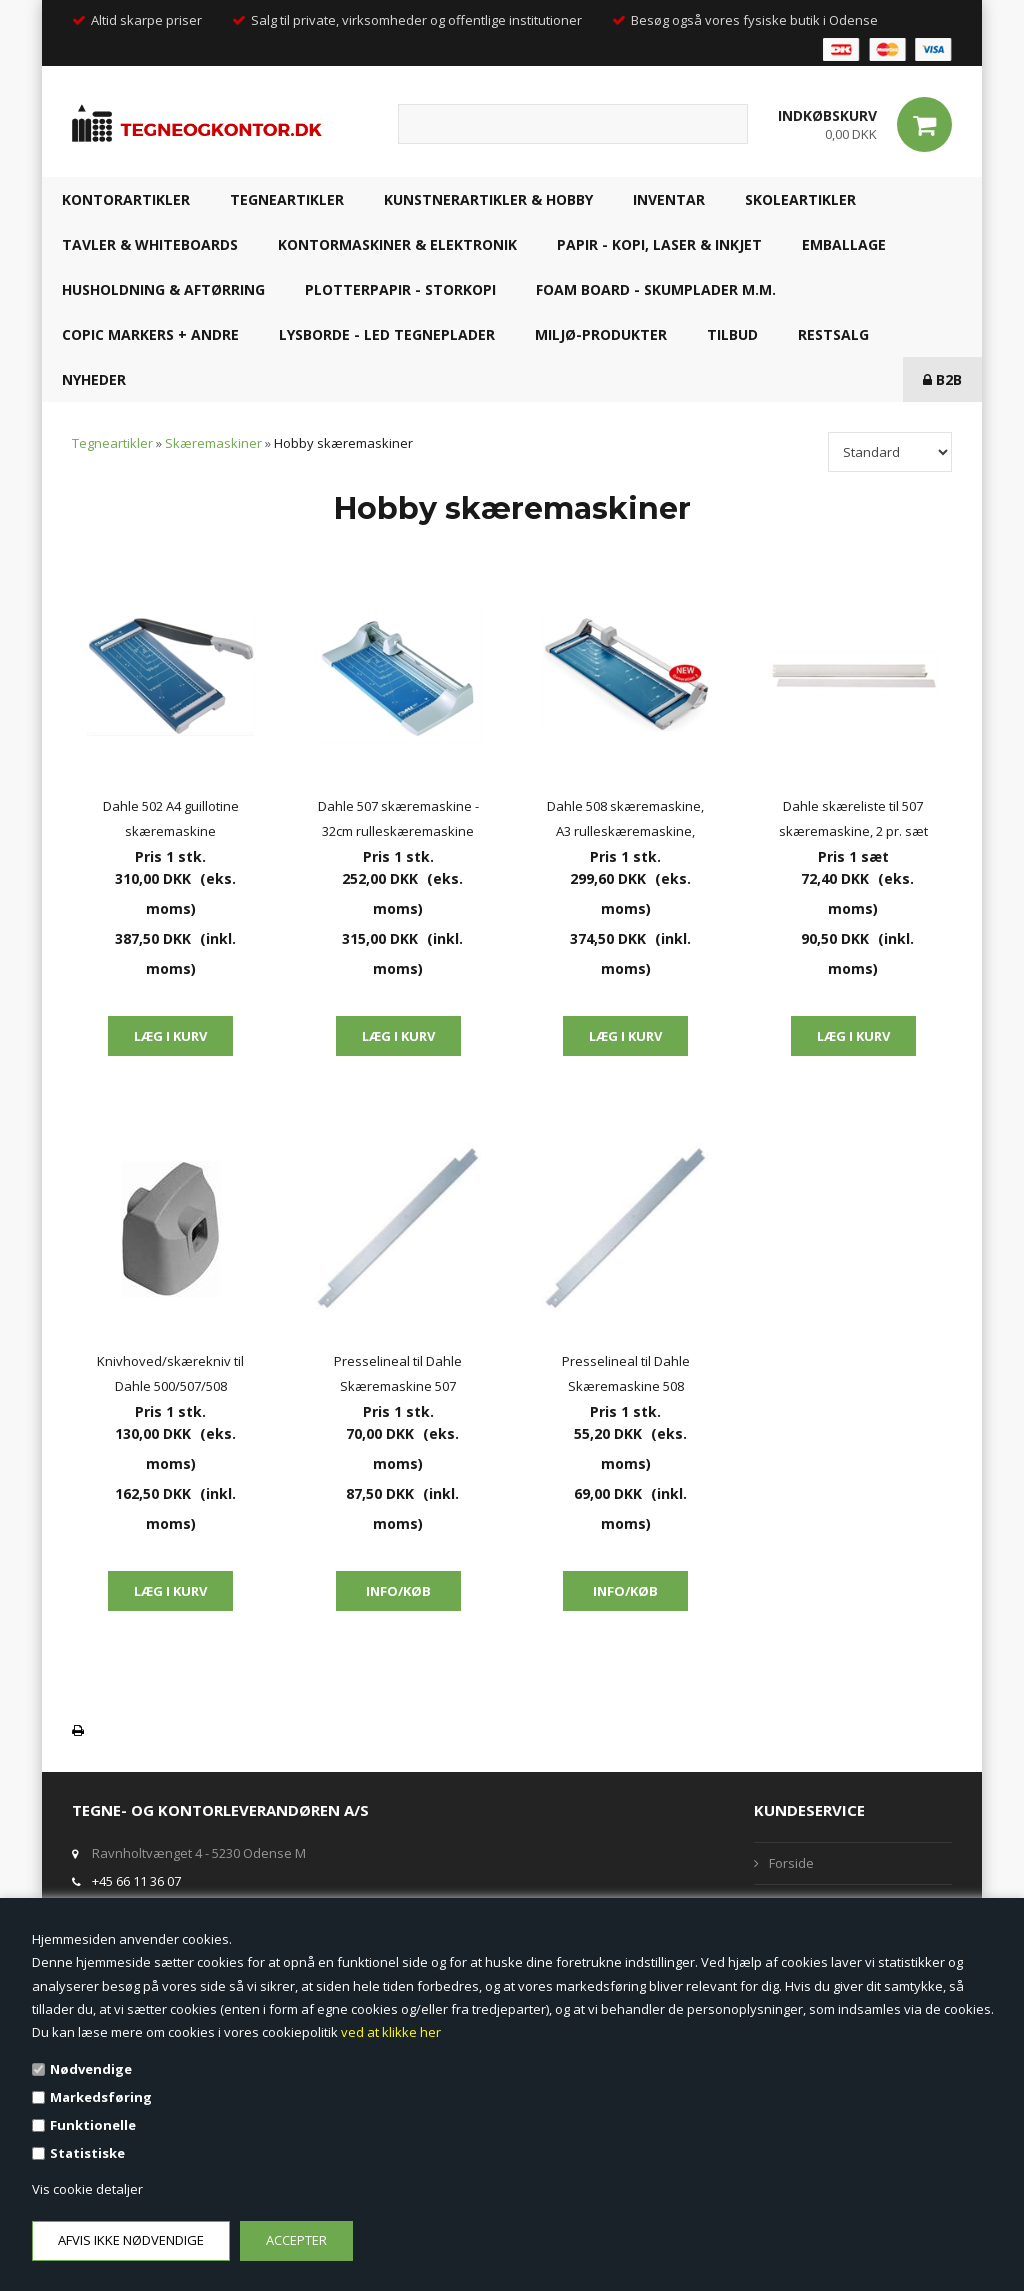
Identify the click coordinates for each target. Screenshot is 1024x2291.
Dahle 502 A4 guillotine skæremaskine (171, 818)
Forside (791, 1863)
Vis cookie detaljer (87, 2189)
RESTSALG (833, 334)
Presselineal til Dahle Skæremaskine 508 (626, 1373)
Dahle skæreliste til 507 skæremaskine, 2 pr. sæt (853, 818)
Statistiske (87, 2153)
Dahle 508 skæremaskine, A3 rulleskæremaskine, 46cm (625, 820)
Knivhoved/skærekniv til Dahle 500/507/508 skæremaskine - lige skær (171, 1375)
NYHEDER (94, 379)
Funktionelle (93, 2125)
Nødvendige (91, 2069)
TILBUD (732, 334)
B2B (942, 379)
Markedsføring (101, 2097)
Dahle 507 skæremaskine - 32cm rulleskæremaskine (398, 818)
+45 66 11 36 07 (136, 1881)
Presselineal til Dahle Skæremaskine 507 (398, 1373)
